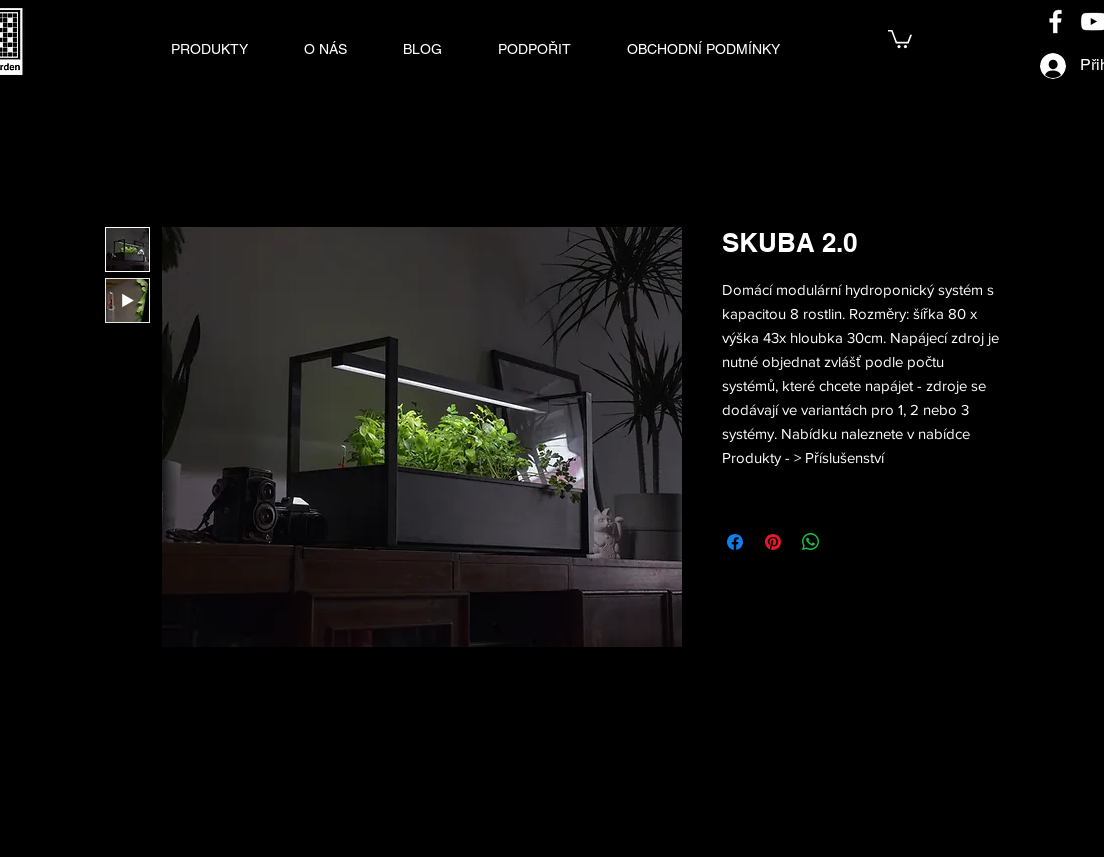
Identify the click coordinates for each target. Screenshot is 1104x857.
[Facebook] (1055, 21)
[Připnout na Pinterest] (773, 542)
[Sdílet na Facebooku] (735, 542)
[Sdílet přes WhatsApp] (811, 542)
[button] (209, 49)
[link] (900, 38)
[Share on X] (849, 542)
